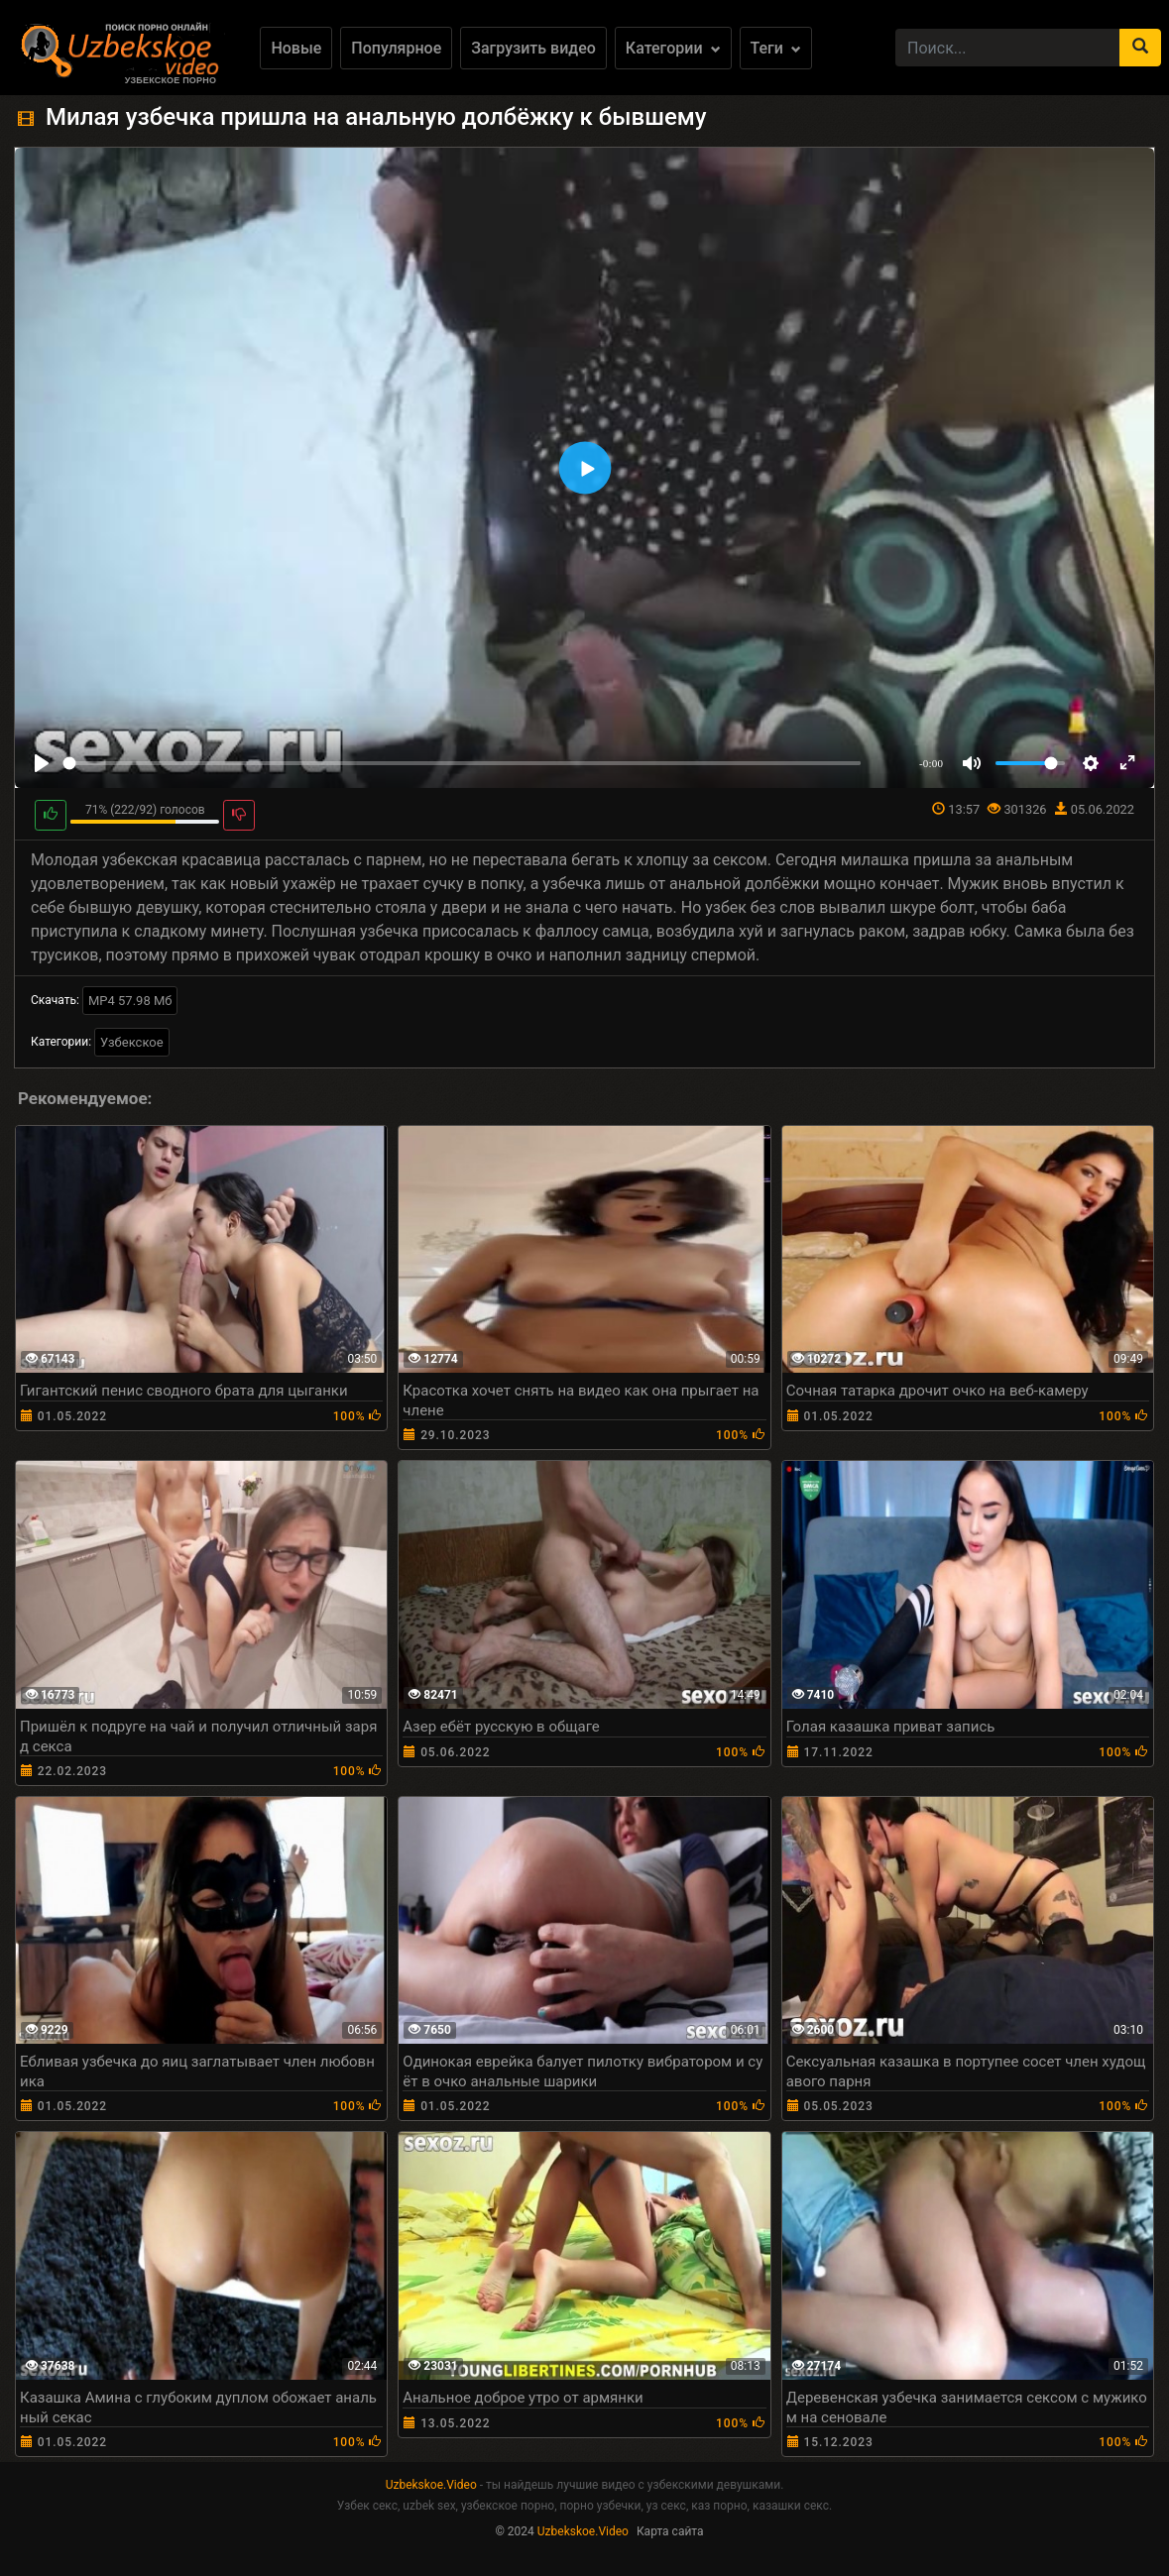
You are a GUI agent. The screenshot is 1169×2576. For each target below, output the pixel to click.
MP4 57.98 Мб (130, 1000)
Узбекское (132, 1042)
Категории (673, 48)
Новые (296, 48)
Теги (776, 48)
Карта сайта (670, 2531)
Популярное (396, 48)
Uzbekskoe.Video (431, 2485)
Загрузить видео (533, 48)
